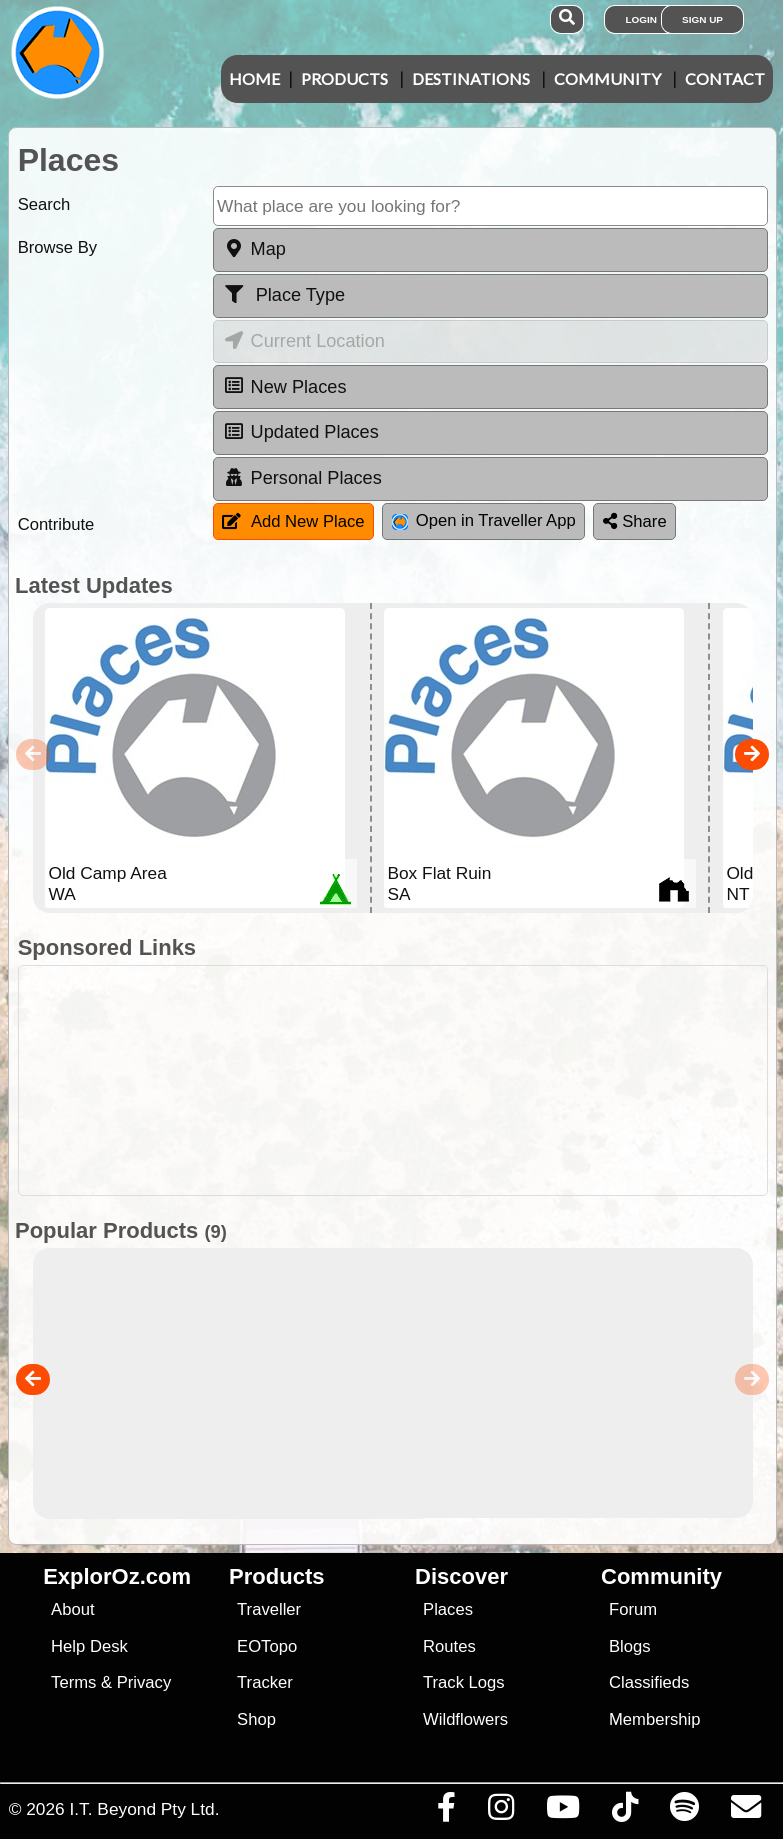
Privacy (144, 1682)
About (72, 1609)
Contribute (56, 524)
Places (448, 1609)
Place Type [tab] (284, 295)
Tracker (265, 1682)
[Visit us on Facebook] (446, 1812)
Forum (633, 1609)
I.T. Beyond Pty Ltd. (144, 1809)
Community (607, 78)
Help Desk (89, 1646)
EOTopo (267, 1646)
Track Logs (464, 1682)
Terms (73, 1682)
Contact (725, 78)
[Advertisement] (402, 1080)
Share (635, 521)
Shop (256, 1719)
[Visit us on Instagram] (500, 1812)
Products (344, 78)
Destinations (471, 78)
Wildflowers (465, 1719)
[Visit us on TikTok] (624, 1812)
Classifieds (649, 1682)
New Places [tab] (285, 386)
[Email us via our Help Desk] (745, 1812)
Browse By (57, 247)
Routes (449, 1646)
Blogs (630, 1646)
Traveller (269, 1609)
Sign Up (702, 19)
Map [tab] (254, 249)
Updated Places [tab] (301, 432)
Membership (654, 1719)
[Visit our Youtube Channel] (562, 1812)
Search (44, 204)
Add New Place (293, 521)
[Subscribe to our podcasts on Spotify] (684, 1812)
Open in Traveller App (484, 520)
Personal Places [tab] (302, 478)
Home (254, 78)
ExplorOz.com (117, 1576)
